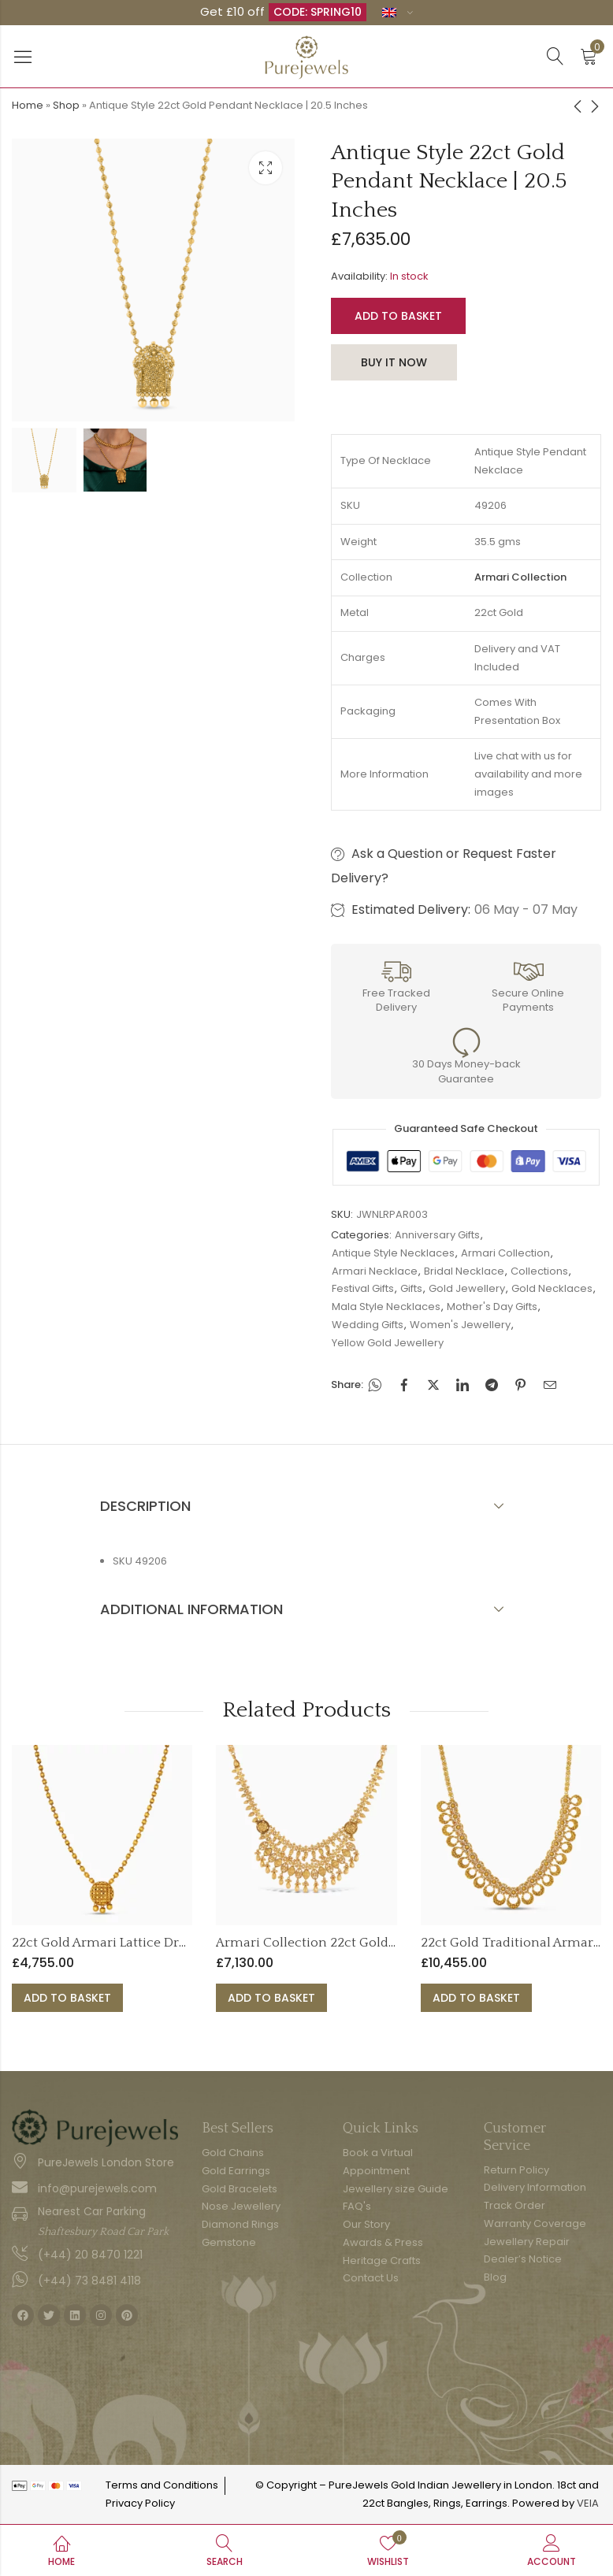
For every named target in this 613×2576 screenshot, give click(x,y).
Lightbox (265, 167)
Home (27, 105)
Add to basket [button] (67, 1998)
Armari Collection (505, 1252)
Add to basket (398, 316)
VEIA (588, 2503)
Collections (539, 1271)
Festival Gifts (363, 1288)
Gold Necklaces (552, 1288)
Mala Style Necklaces (386, 1306)
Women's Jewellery (460, 1324)
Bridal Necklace (464, 1271)
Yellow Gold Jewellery (388, 1342)
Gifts (411, 1288)
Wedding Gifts (367, 1324)
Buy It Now (394, 362)
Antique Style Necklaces (393, 1252)
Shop (66, 105)
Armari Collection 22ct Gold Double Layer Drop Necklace (390, 1943)
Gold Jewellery (467, 1288)
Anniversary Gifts (437, 1234)
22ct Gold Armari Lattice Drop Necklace (133, 1943)
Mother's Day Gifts (492, 1306)
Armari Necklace (375, 1271)
